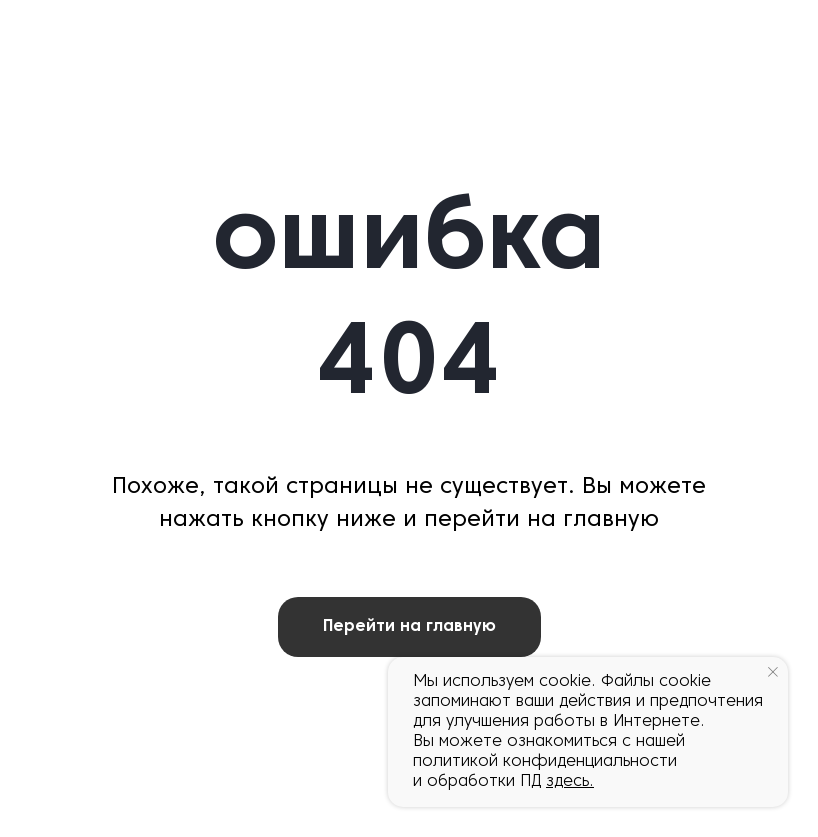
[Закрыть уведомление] (773, 672)
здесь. (570, 782)
